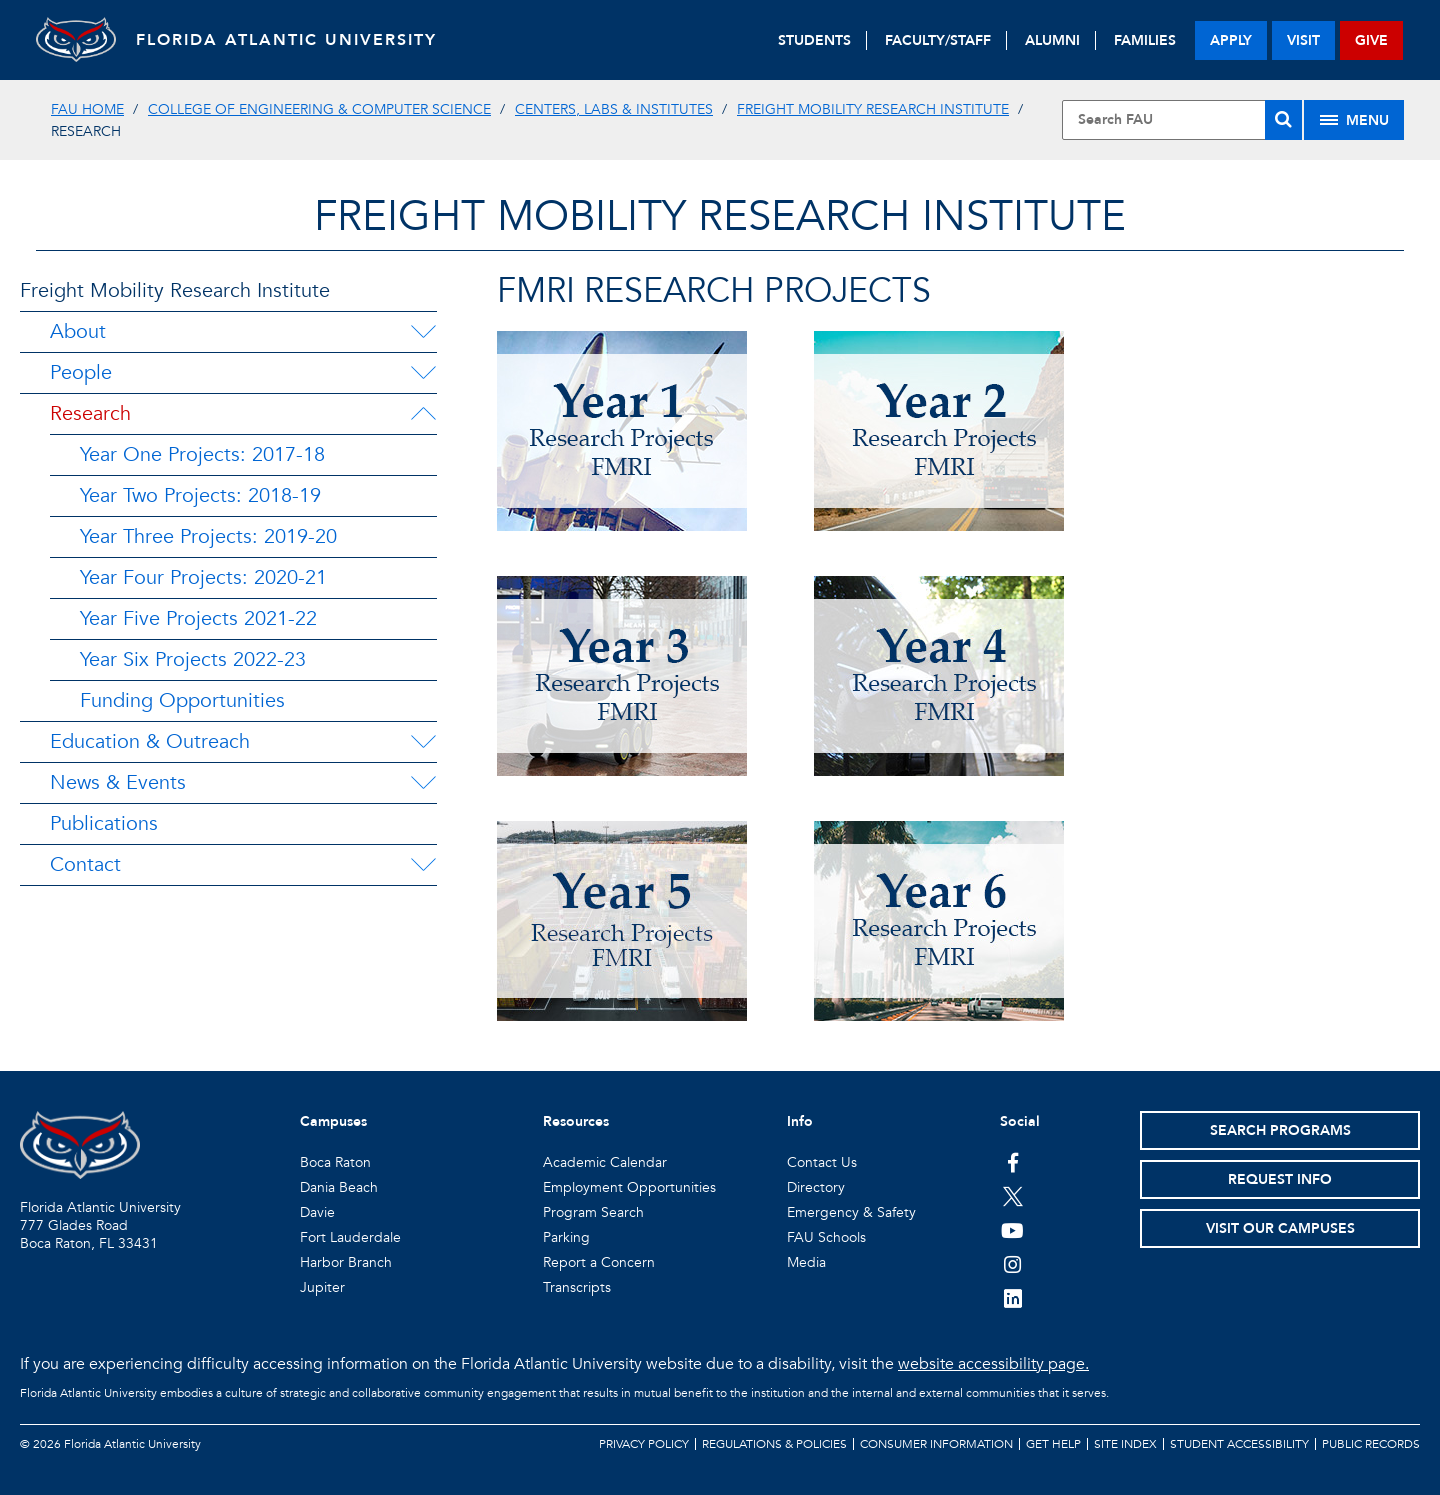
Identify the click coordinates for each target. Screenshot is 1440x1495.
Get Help (1053, 1444)
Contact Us (822, 1162)
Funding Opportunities (182, 700)
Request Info (1280, 1179)
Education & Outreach (150, 741)
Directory (816, 1187)
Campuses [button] (333, 1121)
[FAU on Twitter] (1012, 1196)
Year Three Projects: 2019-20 (208, 536)
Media (806, 1262)
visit (1303, 40)
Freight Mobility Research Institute (873, 109)
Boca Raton (335, 1162)
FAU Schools (826, 1237)
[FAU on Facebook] (1012, 1162)
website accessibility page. (993, 1364)
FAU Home (87, 109)
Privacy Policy (644, 1444)
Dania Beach (339, 1187)
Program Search (593, 1212)
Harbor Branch (346, 1262)
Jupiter (322, 1287)
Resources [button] (576, 1121)
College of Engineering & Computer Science (319, 109)
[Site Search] (1182, 120)
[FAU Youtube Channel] (1012, 1230)
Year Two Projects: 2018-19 (200, 495)
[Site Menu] (1354, 120)
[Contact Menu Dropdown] (423, 865)
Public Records (1371, 1444)
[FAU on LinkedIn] (1012, 1298)
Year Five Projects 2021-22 (198, 618)
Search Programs (1280, 1130)
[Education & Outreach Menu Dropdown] (423, 742)
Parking (566, 1237)
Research (90, 413)
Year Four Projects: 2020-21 (203, 577)
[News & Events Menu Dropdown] (423, 783)
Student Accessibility (1239, 1444)
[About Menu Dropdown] (423, 332)
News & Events (118, 782)
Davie (317, 1212)
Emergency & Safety (851, 1212)
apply (1231, 40)
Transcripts (577, 1287)
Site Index (1125, 1444)
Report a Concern (599, 1262)
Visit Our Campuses (1280, 1228)
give (1371, 40)
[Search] (1283, 120)
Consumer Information (936, 1444)
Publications (104, 823)
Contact (85, 864)
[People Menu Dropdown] (423, 373)
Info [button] (800, 1121)
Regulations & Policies (774, 1444)
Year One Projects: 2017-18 (202, 454)
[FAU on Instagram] (1012, 1264)
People (81, 372)
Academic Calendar (605, 1162)
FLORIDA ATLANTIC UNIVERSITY (286, 40)
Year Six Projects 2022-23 (193, 659)
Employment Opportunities (629, 1187)
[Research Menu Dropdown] (423, 414)
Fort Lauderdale (350, 1237)
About (78, 331)
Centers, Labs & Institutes (614, 109)
